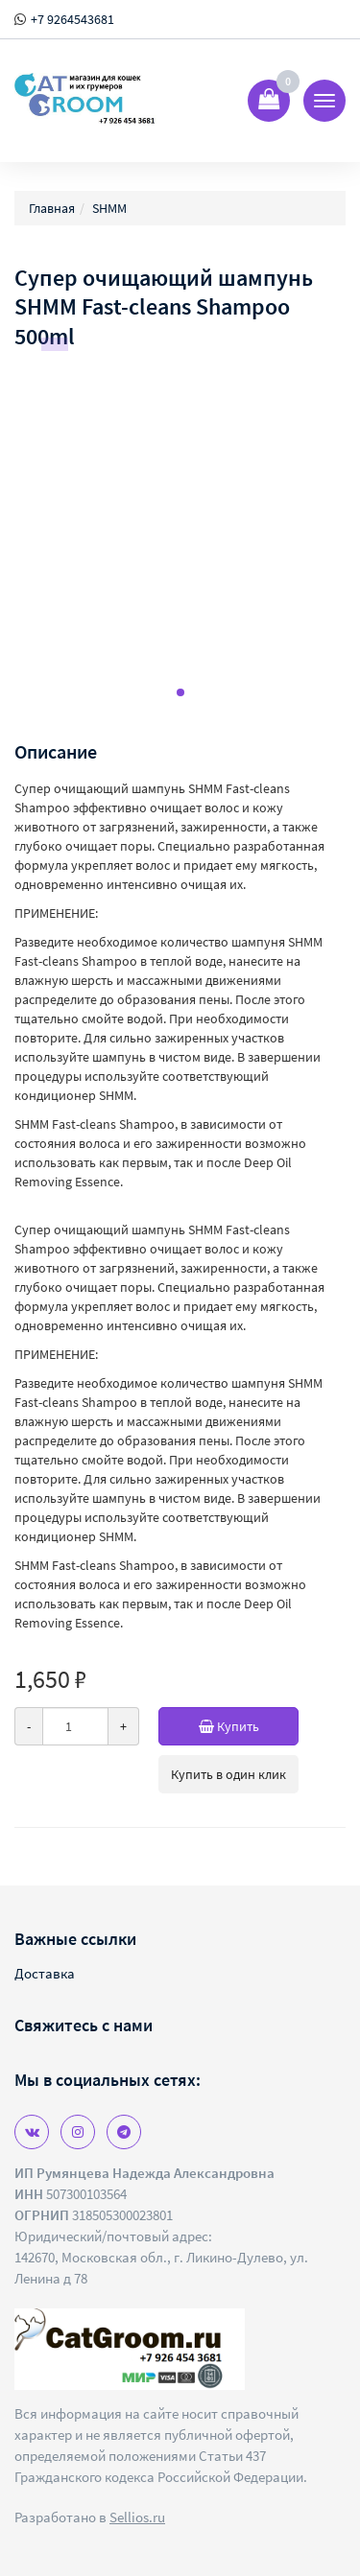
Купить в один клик (228, 1774)
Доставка (44, 1973)
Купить (249, 1726)
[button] (180, 692)
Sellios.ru (137, 2517)
